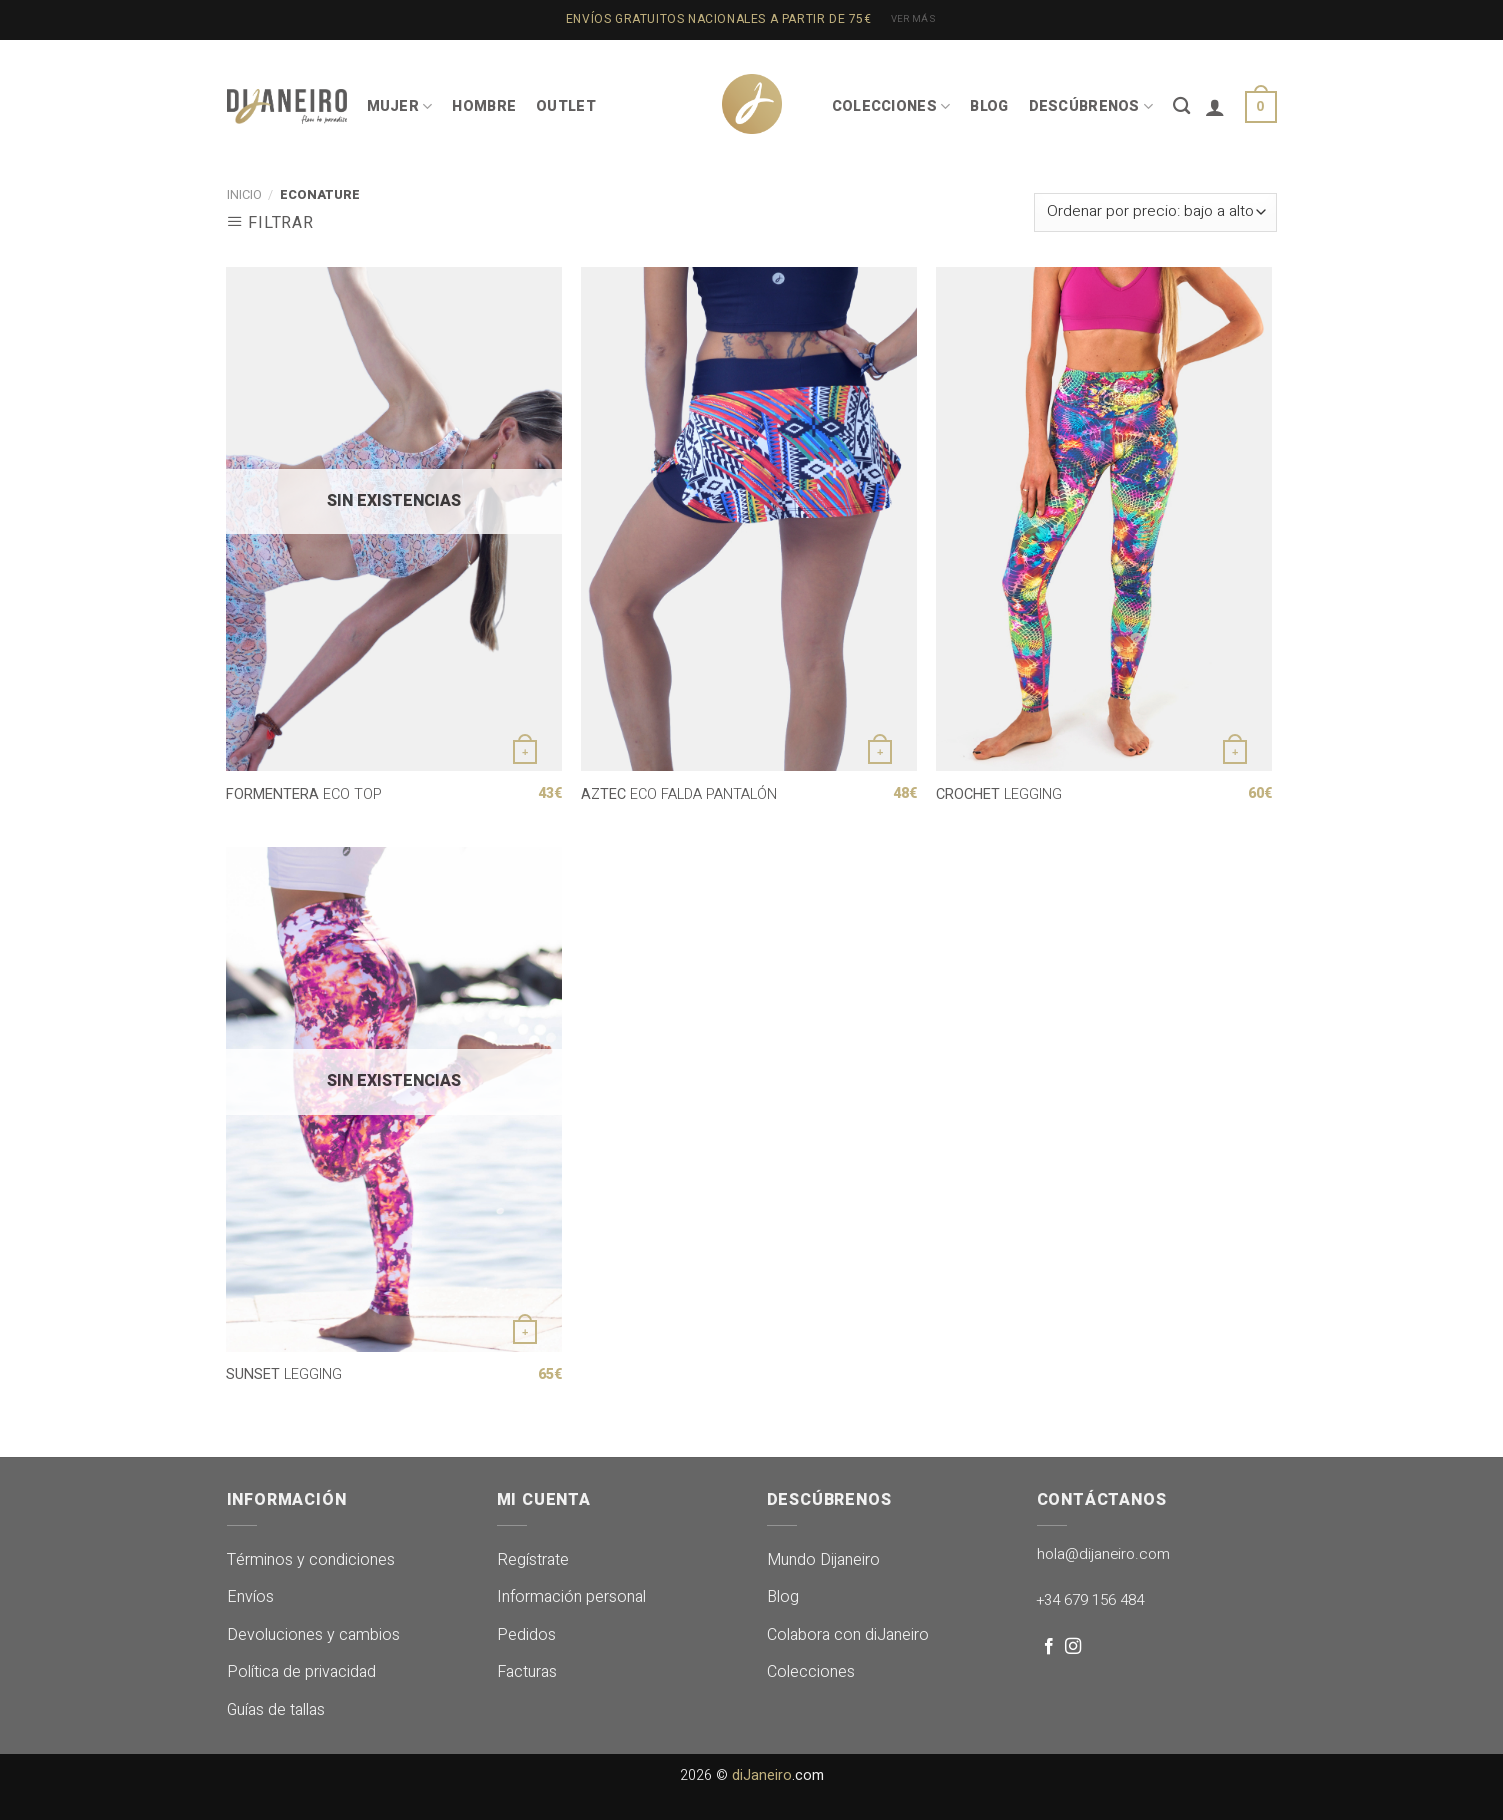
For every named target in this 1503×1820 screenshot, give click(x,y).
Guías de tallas (276, 1710)
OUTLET (566, 106)
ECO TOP (304, 795)
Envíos (250, 1597)
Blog (783, 1597)
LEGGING (999, 795)
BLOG (989, 106)
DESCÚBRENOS (1091, 106)
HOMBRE (484, 106)
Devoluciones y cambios (313, 1635)
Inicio (244, 195)
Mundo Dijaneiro (823, 1560)
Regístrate (533, 1560)
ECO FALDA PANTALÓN (679, 795)
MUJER (400, 106)
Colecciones (811, 1672)
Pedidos (526, 1635)
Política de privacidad (301, 1672)
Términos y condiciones (311, 1560)
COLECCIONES (891, 106)
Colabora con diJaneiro (848, 1635)
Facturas (527, 1672)
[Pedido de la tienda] (1155, 212)
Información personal (571, 1597)
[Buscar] (1181, 106)
